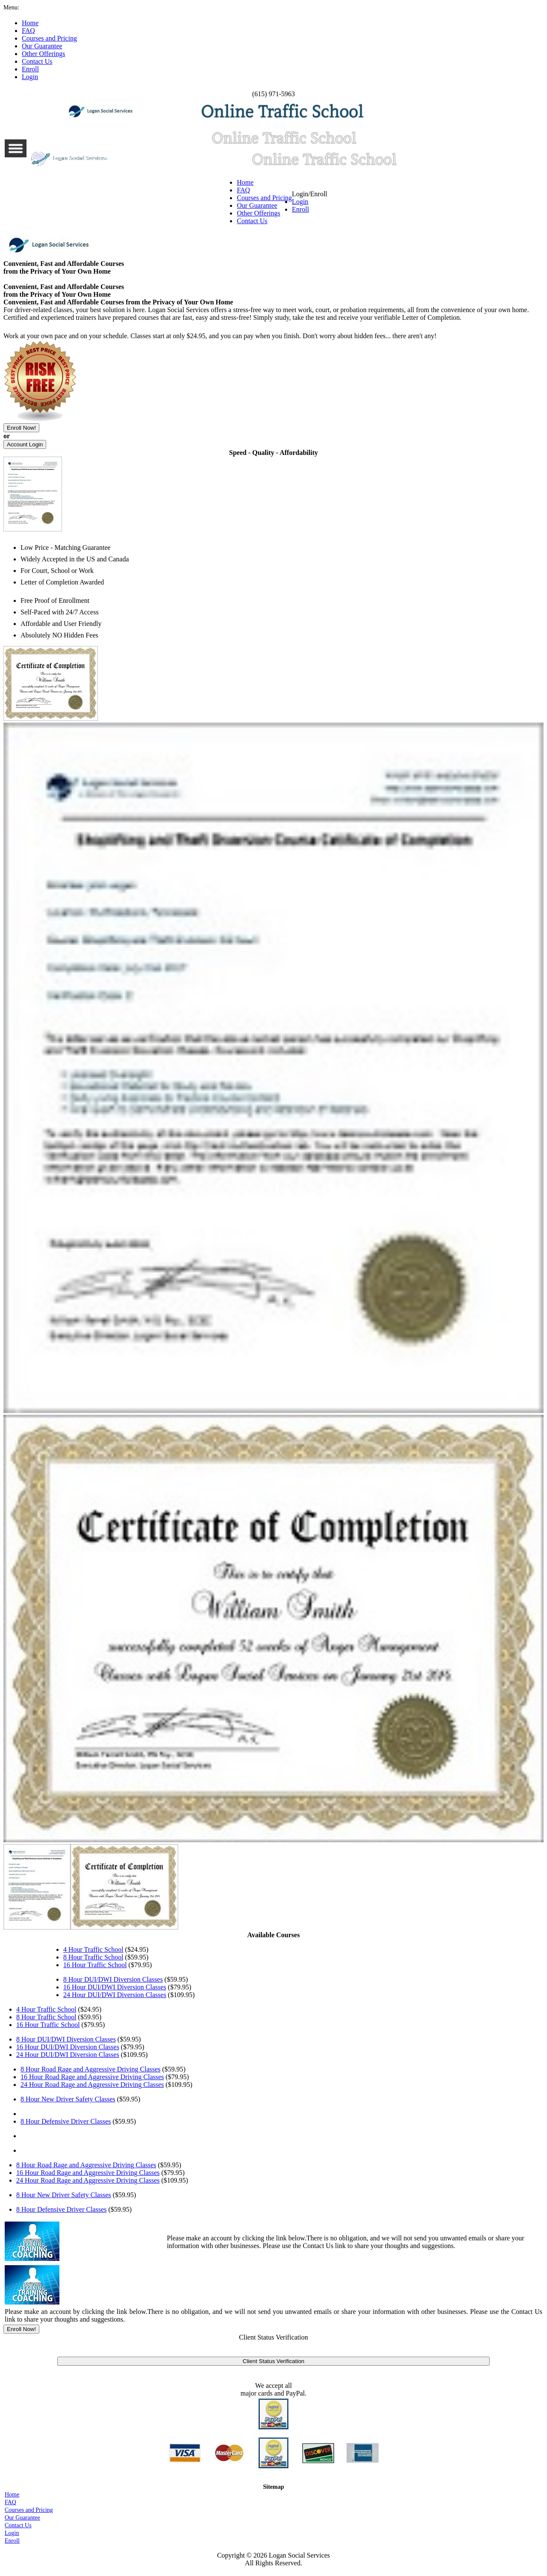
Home (245, 182)
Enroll (300, 209)
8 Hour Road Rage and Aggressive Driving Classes (91, 2069)
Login (300, 201)
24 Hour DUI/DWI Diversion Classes (114, 1994)
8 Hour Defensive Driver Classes (66, 2121)
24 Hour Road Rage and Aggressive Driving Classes (92, 2084)
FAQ (243, 190)
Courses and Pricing (264, 197)
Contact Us (252, 220)
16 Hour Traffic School (95, 1964)
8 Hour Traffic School (93, 1957)
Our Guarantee (257, 205)
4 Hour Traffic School (93, 1949)
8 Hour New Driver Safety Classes (68, 2099)
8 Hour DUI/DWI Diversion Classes (113, 1979)
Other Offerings (258, 213)
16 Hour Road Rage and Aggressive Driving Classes (92, 2076)
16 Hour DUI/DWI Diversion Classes (114, 1987)
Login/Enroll (309, 201)
